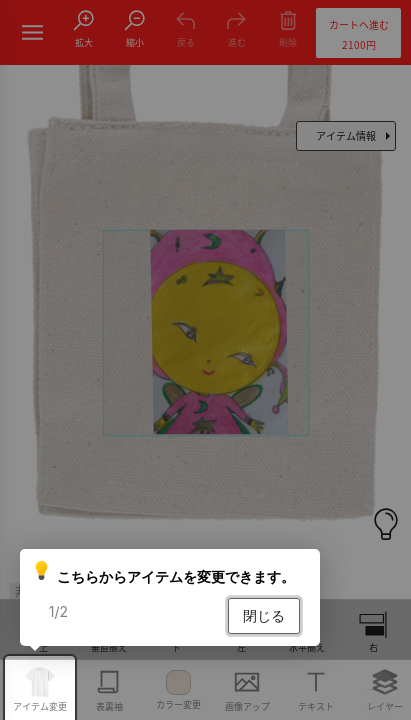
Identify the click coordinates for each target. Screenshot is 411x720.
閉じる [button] (264, 615)
